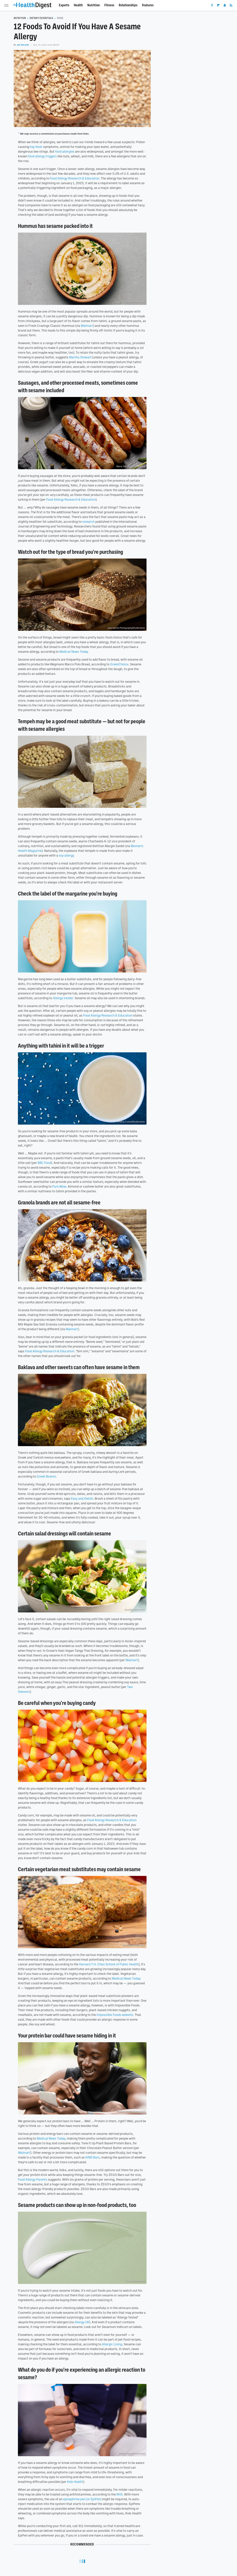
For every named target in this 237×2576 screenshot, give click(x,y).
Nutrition (93, 5)
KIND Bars (92, 2157)
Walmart (87, 326)
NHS (119, 2494)
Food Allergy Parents (32, 2179)
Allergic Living (112, 2344)
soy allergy (66, 855)
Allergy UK (81, 2322)
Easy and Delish (82, 1498)
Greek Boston (46, 1476)
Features (148, 5)
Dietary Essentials (41, 18)
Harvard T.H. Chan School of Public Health (108, 1964)
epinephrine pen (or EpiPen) (82, 2499)
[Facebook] (212, 6)
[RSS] (231, 6)
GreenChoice (119, 664)
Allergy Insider (63, 998)
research (88, 521)
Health (78, 5)
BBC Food (44, 1163)
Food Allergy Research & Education (74, 178)
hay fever (36, 147)
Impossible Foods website (115, 2015)
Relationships (128, 5)
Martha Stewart (80, 357)
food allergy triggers (42, 156)
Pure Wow (59, 1186)
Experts (64, 5)
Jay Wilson (23, 45)
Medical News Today (73, 651)
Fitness (109, 5)
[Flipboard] (218, 6)
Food (60, 18)
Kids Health (75, 2482)
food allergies (64, 151)
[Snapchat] (224, 6)
